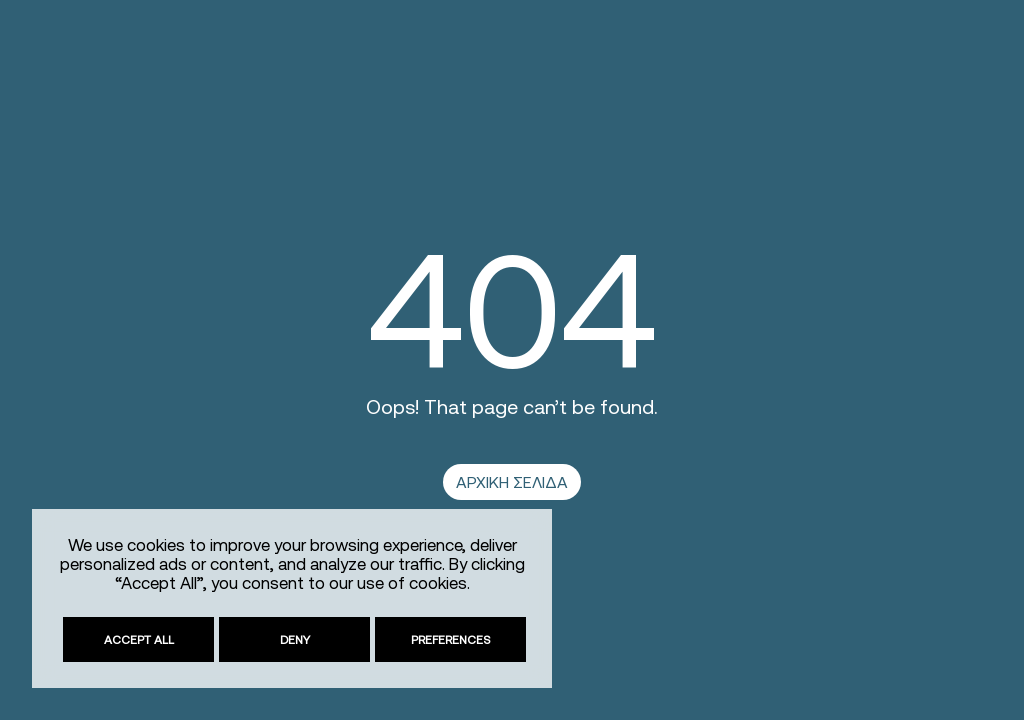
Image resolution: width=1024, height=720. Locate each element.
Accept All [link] (139, 639)
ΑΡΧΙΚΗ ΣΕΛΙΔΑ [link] (512, 482)
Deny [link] (295, 639)
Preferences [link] (451, 639)
